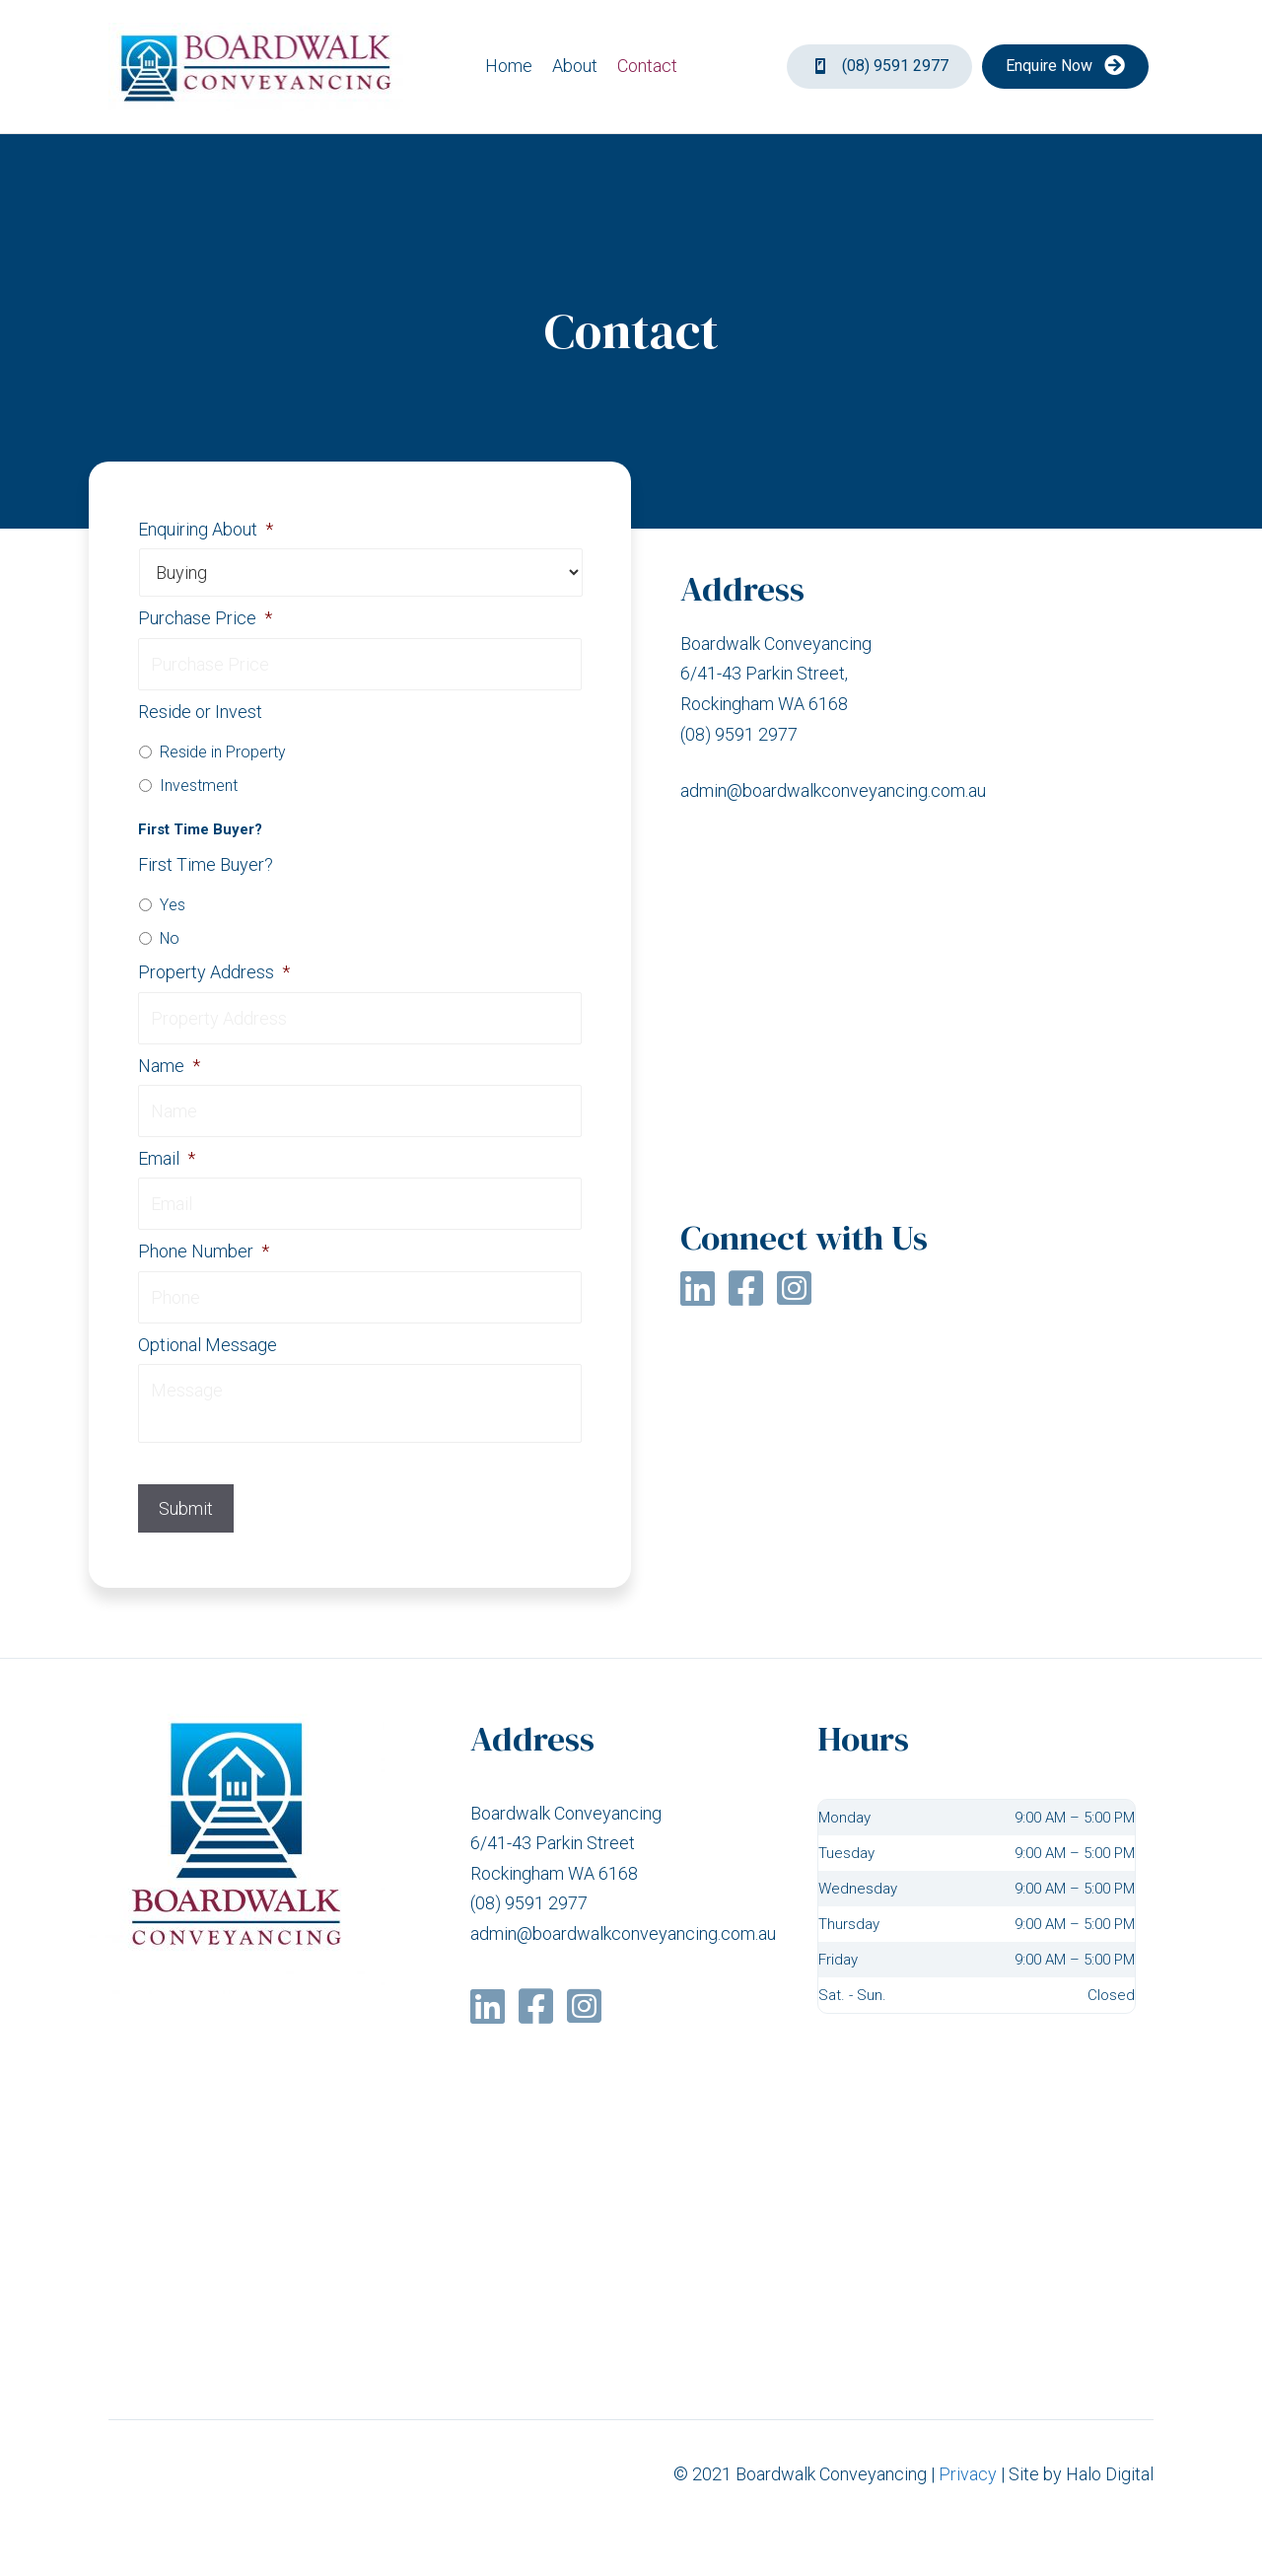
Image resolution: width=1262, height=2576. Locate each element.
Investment (199, 785)
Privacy (968, 2474)
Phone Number (203, 1251)
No (169, 938)
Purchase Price (205, 618)
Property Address (214, 972)
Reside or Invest (200, 711)
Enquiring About (205, 529)
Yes (172, 904)
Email (166, 1158)
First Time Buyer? (205, 864)
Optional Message (207, 1344)
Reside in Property (222, 752)
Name (169, 1065)
